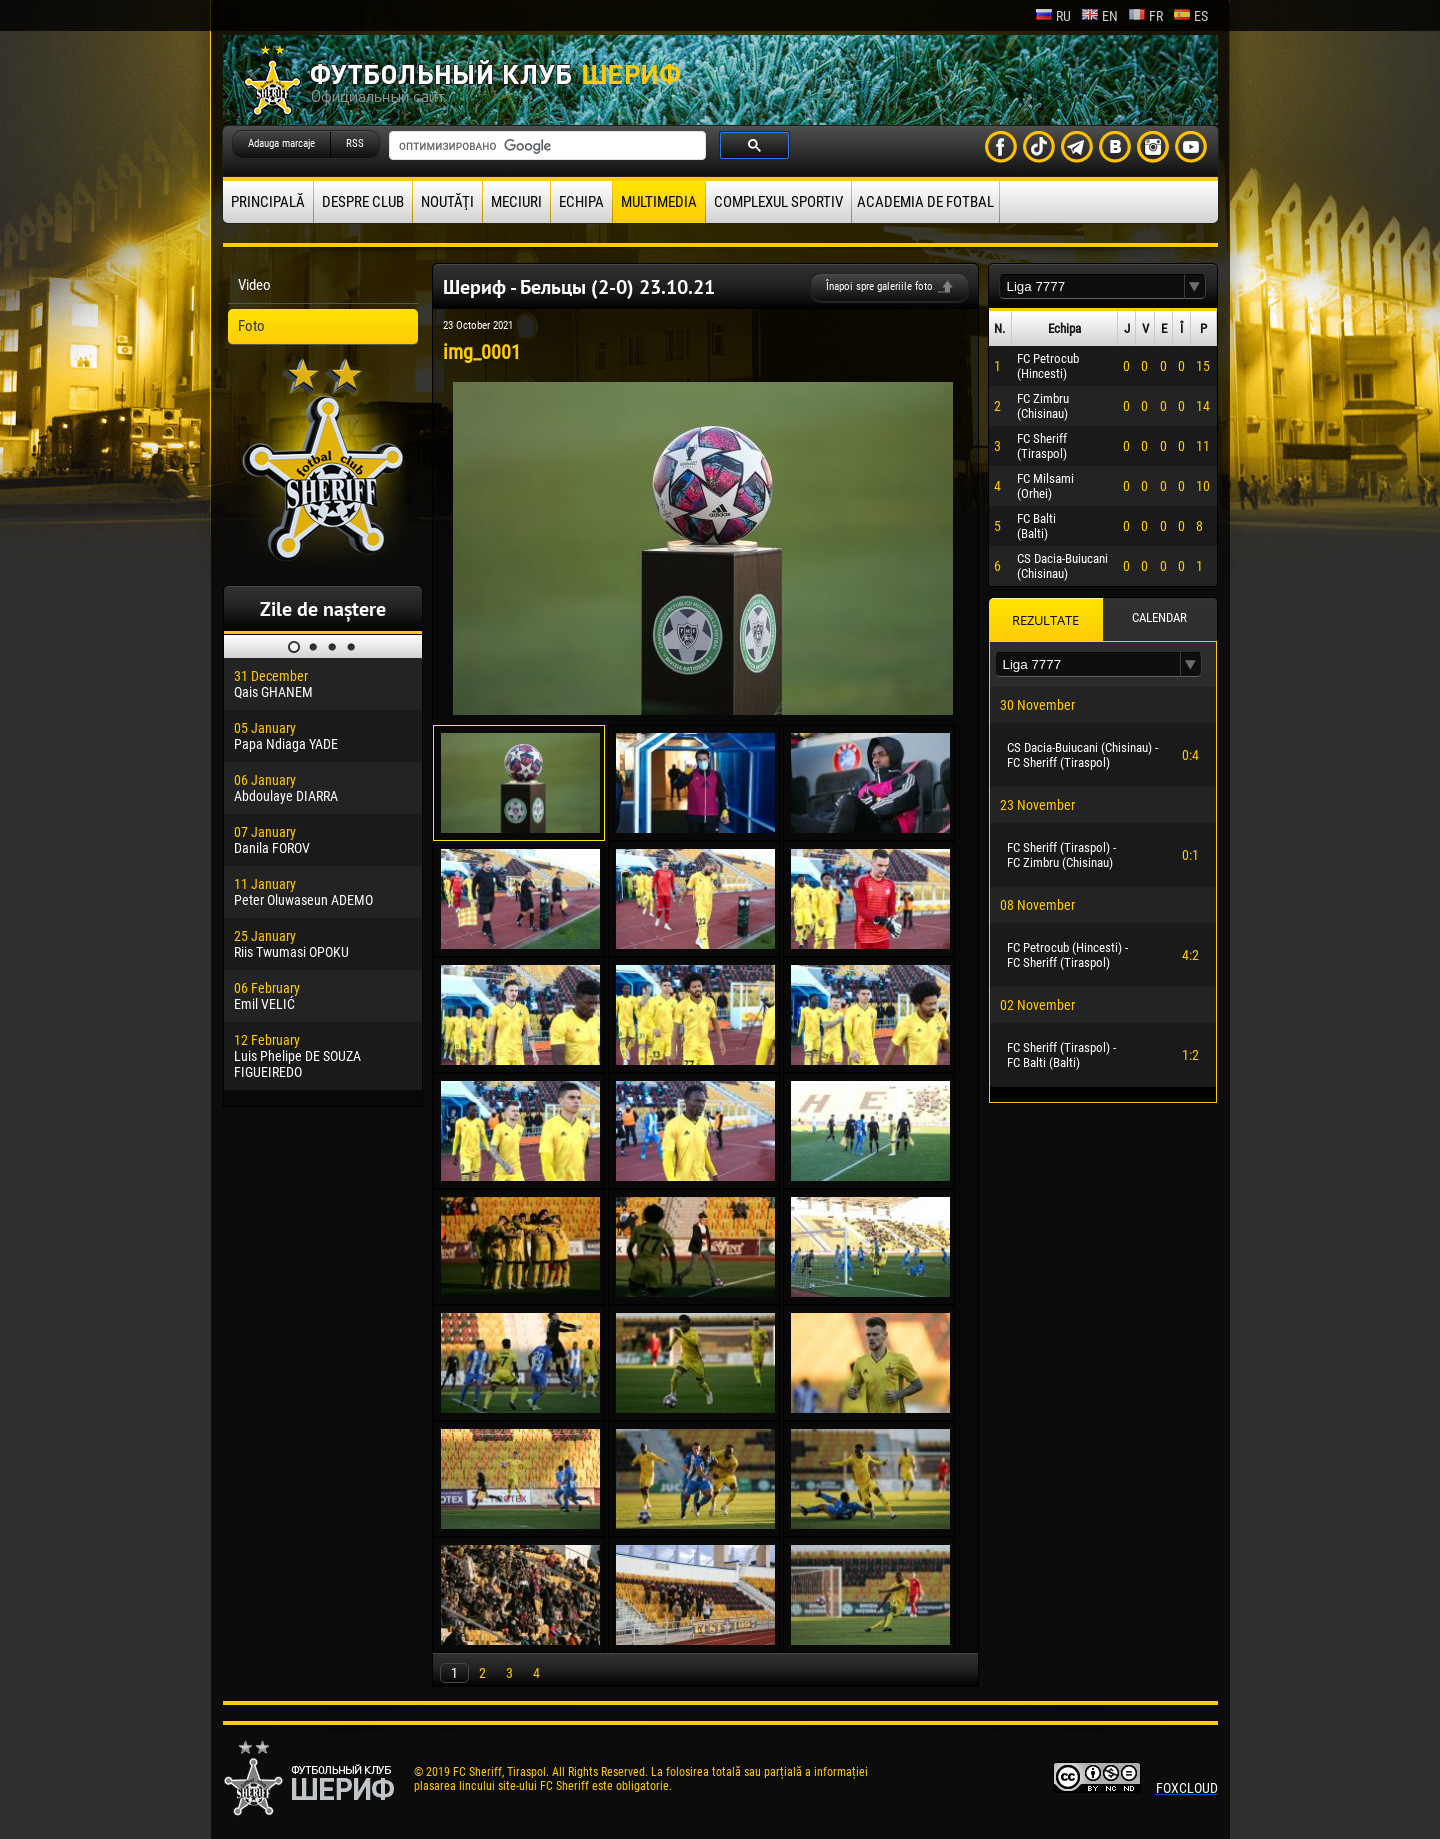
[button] (1195, 286)
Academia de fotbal (925, 202)
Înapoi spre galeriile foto (879, 286)
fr (1145, 16)
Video (254, 285)
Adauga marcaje (281, 143)
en (1099, 16)
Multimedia (659, 202)
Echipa (581, 202)
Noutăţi (447, 202)
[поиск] (545, 146)
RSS (355, 143)
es (1190, 16)
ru (1053, 16)
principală (268, 202)
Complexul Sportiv (778, 202)
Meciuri (516, 202)
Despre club (363, 202)
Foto (251, 326)
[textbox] (1092, 286)
